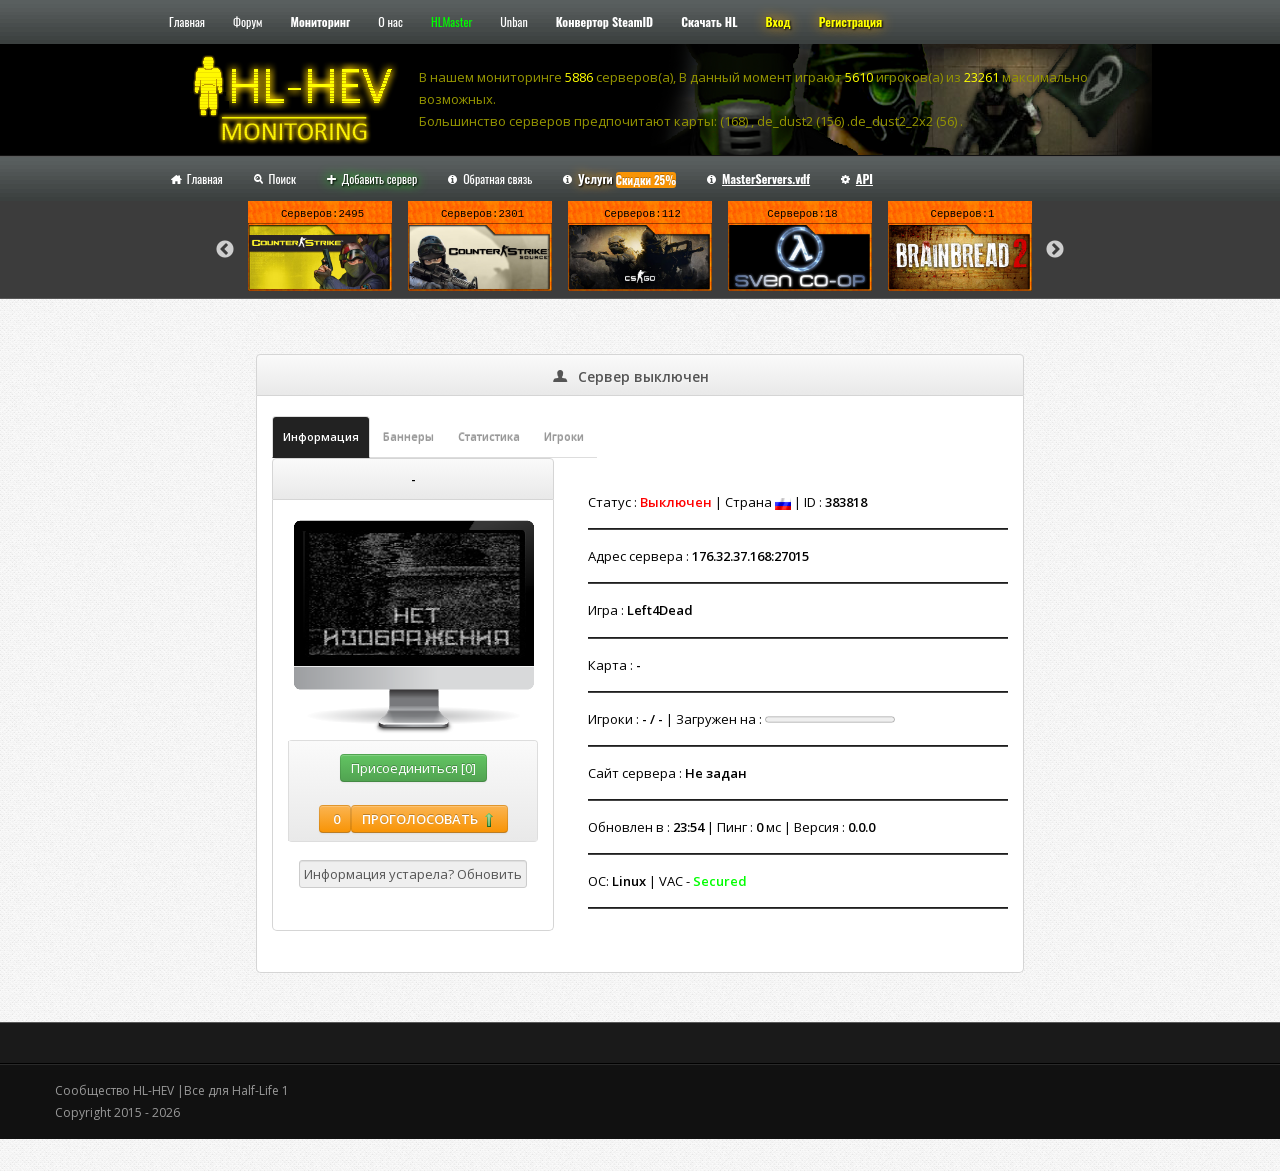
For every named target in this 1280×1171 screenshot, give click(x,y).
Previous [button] (225, 250)
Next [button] (1055, 250)
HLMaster (451, 21)
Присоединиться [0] (413, 768)
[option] (320, 249)
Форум (247, 21)
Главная (187, 21)
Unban (513, 21)
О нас (390, 21)
